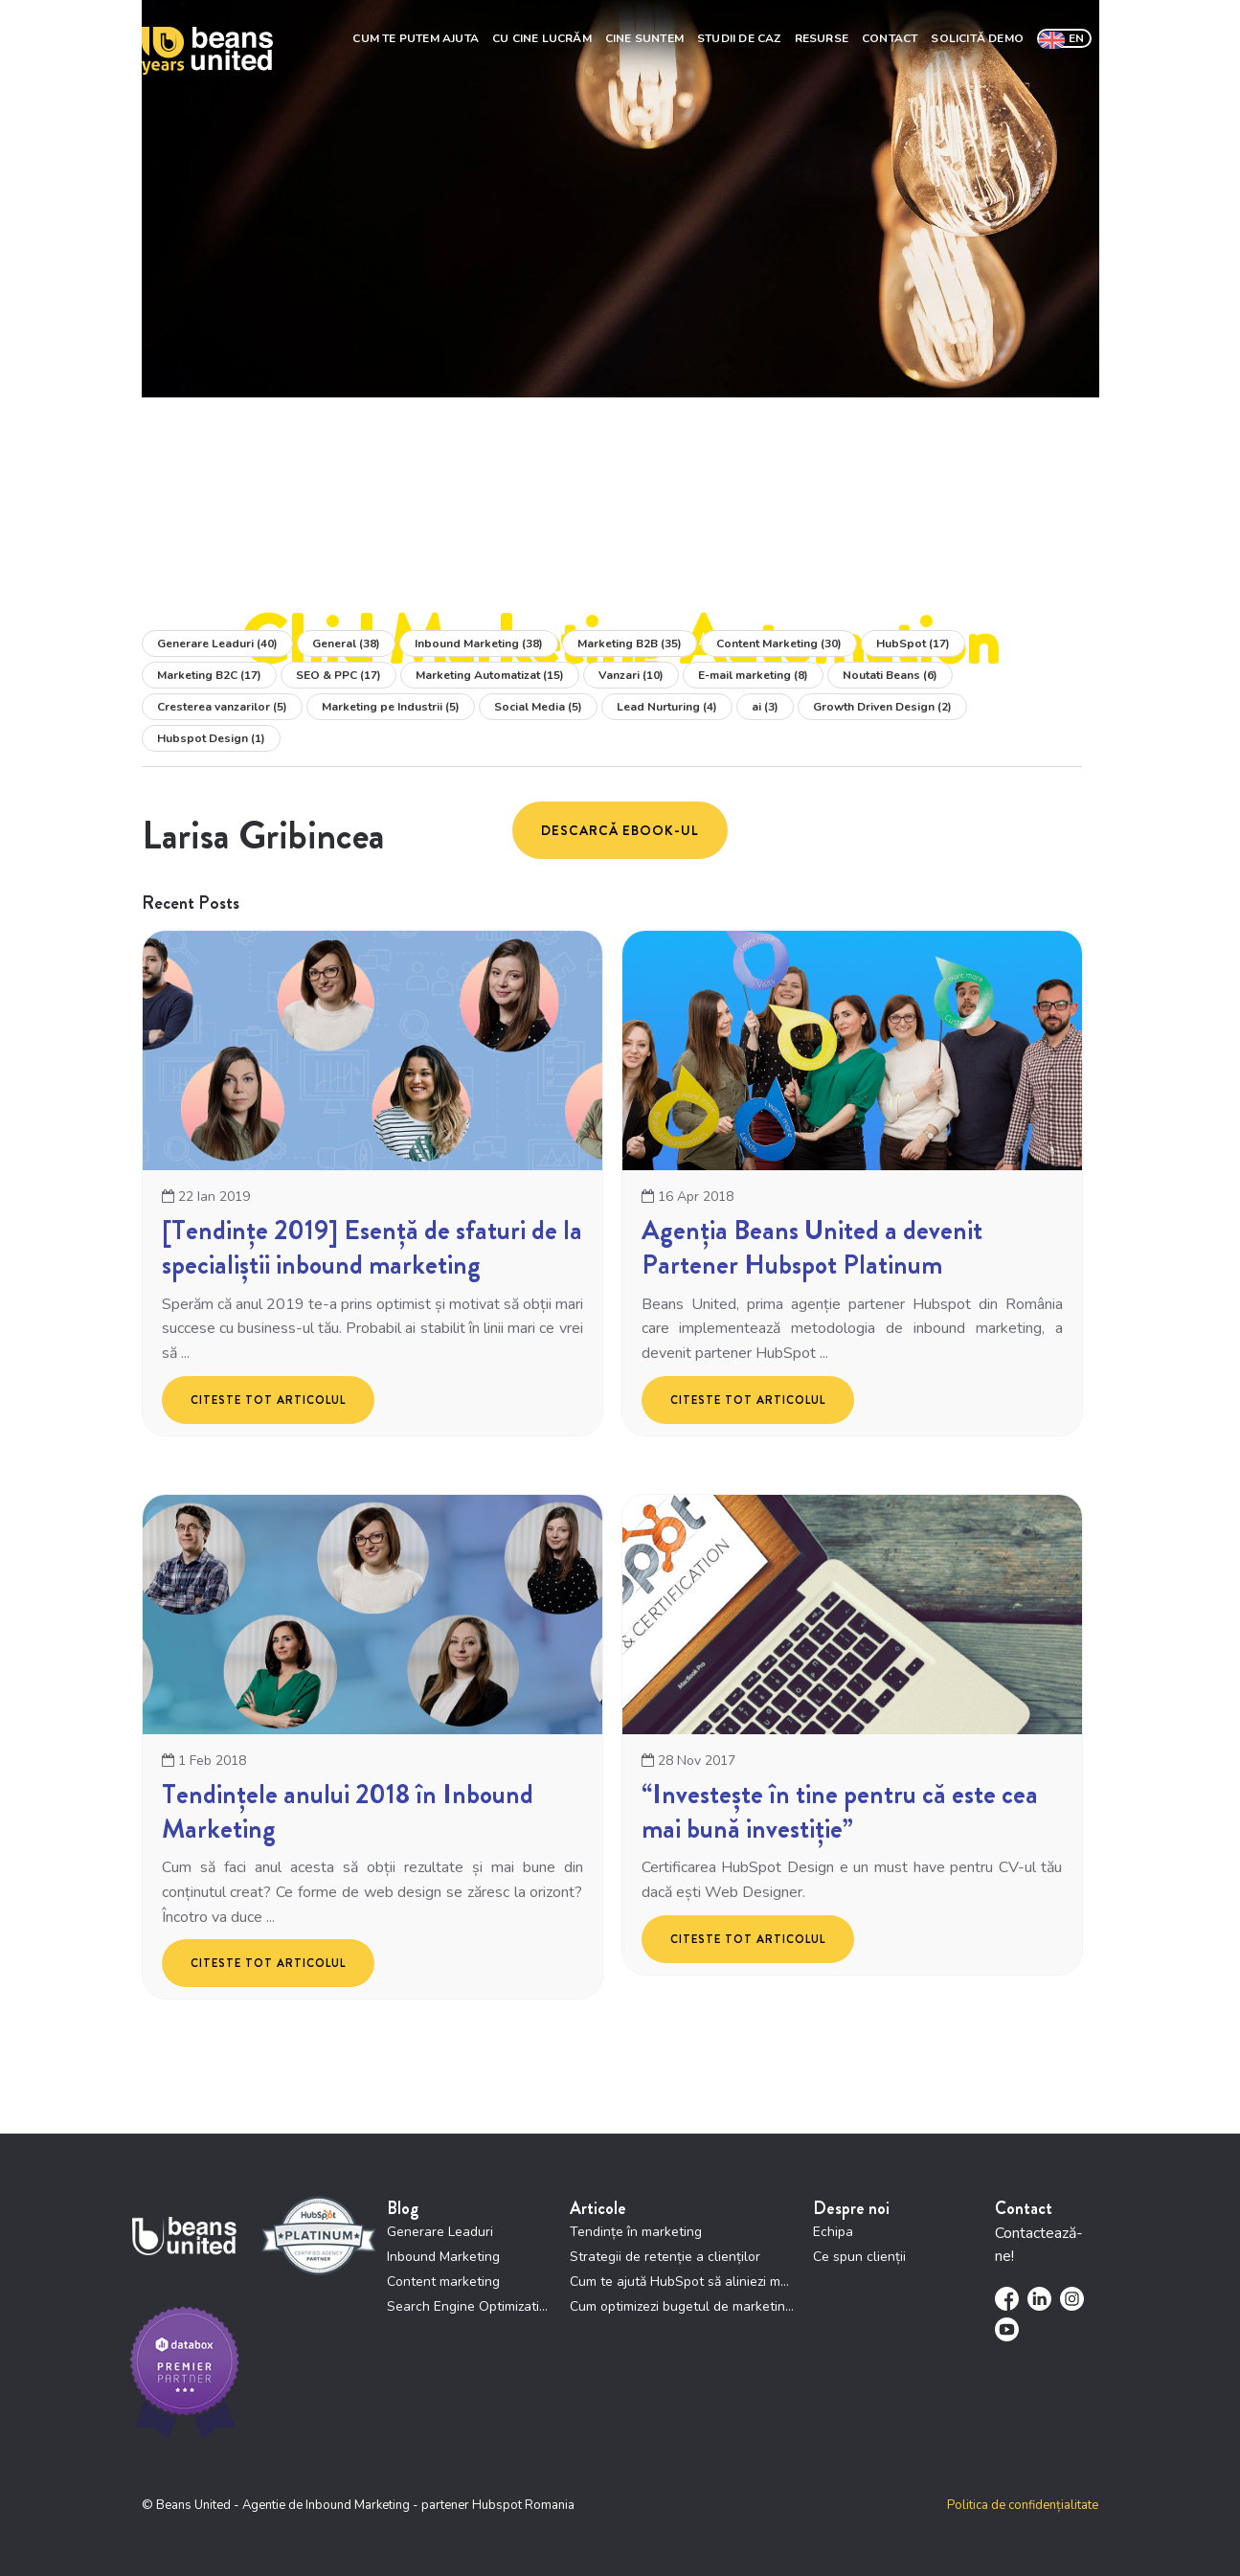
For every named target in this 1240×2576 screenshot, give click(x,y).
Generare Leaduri (217, 645)
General (346, 645)
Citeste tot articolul (268, 1401)
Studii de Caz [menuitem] (739, 36)
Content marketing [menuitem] (443, 2283)
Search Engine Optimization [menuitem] (469, 2308)
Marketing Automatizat (490, 677)
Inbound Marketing (479, 645)
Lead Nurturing (667, 708)
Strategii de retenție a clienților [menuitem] (665, 2258)
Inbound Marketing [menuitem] (443, 2258)
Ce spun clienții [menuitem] (859, 2258)
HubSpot (913, 645)
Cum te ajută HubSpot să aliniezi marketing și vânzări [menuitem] (682, 2283)
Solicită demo (977, 36)
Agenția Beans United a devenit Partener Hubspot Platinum (812, 1248)
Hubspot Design (211, 740)
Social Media (538, 708)
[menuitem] (1064, 36)
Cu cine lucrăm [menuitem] (542, 36)
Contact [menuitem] (889, 36)
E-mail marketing (753, 677)
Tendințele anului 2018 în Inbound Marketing (347, 1812)
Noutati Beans (890, 677)
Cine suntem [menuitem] (644, 36)
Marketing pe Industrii (391, 708)
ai (765, 708)
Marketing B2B (629, 645)
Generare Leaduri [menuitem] (440, 2234)
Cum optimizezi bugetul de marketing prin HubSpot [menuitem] (682, 2308)
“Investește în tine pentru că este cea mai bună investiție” (840, 1812)
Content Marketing (779, 645)
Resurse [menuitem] (821, 36)
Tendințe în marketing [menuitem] (636, 2234)
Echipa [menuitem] (833, 2234)
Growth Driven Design (882, 708)
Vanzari (631, 677)
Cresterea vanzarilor (222, 708)
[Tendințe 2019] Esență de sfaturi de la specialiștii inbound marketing (372, 1248)
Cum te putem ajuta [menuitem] (415, 36)
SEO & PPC (338, 677)
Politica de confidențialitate (1022, 2507)
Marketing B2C (209, 677)
